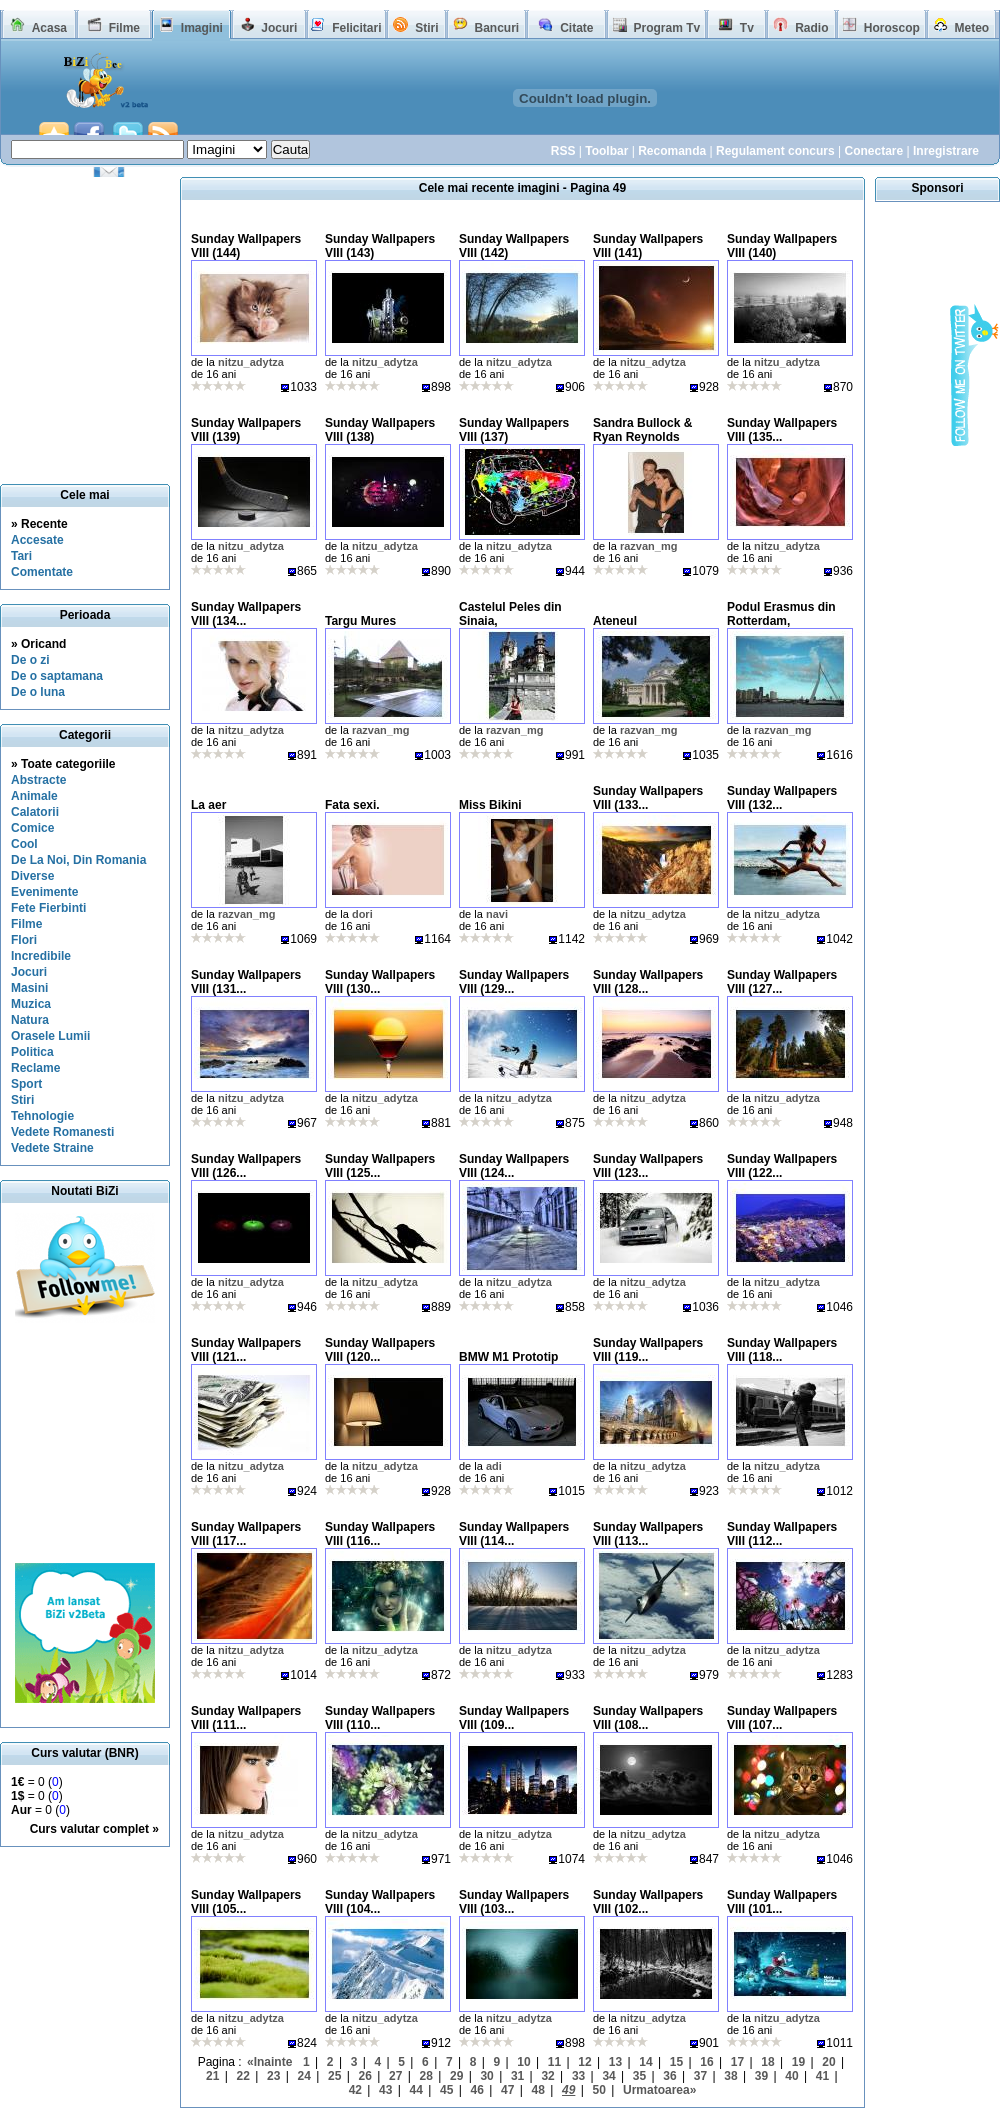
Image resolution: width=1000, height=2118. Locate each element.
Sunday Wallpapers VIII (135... (782, 430)
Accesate (37, 540)
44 (416, 2090)
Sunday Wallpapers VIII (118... (782, 1350)
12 (584, 2062)
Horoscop (892, 28)
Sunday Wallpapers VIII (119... (648, 1350)
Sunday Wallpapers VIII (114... (514, 1534)
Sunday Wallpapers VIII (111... (246, 1718)
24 (304, 2076)
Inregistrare (946, 151)
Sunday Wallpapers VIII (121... (246, 1350)
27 (395, 2076)
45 (446, 2090)
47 (507, 2090)
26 (365, 2076)
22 (243, 2076)
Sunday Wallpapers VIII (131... (246, 982)
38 (730, 2076)
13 (615, 2062)
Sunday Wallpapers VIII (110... (380, 1718)
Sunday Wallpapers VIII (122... (782, 1166)
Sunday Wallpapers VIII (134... (246, 614)
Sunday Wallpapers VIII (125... (380, 1166)
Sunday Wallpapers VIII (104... (380, 1902)
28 (425, 2076)
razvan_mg (648, 546)
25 (334, 2076)
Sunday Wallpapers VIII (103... (514, 1902)
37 (700, 2076)
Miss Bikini (490, 805)
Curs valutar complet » (94, 1829)
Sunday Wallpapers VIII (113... (648, 1534)
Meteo (972, 28)
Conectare (873, 151)
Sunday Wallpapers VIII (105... (246, 1902)
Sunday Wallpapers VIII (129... (514, 982)
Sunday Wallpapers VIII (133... (648, 798)
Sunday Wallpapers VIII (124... (514, 1166)
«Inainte (269, 2062)
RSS (563, 151)
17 (737, 2062)
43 (385, 2090)
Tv (747, 28)
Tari (21, 556)
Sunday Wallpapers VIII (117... (246, 1534)
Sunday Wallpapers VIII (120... (380, 1350)
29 (456, 2076)
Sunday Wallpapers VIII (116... (380, 1534)
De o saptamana (57, 676)
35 (639, 2076)
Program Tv (666, 28)
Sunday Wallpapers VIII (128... (648, 982)
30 (486, 2076)
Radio (811, 28)
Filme (124, 28)
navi (497, 914)
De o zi (30, 660)
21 (212, 2076)
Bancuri (496, 28)
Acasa (49, 28)
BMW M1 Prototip (508, 1357)
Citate (576, 28)
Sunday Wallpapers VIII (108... (648, 1718)
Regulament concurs (775, 151)
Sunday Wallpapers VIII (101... (782, 1902)
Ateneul (615, 621)
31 (517, 2076)
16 (706, 2062)
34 (608, 2076)
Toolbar (606, 151)
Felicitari (356, 28)
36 (669, 2076)
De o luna (38, 692)
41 (822, 2076)
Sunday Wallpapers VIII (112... (782, 1534)
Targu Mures (360, 621)
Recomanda (672, 151)
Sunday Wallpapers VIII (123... (648, 1166)
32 (547, 2076)
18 (767, 2062)
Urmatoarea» (659, 2090)
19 (798, 2062)
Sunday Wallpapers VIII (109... (514, 1718)
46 (477, 2090)
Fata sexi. (352, 805)
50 (599, 2090)
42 (355, 2090)
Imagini (202, 28)
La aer (208, 805)
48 (538, 2090)
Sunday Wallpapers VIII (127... (782, 982)
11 (554, 2062)
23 (273, 2076)
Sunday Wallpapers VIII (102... (648, 1902)
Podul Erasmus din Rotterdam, (781, 614)
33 (578, 2076)
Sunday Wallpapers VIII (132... (782, 798)
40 (791, 2076)
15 (676, 2062)
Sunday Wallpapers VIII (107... (782, 1718)
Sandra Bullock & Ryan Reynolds (642, 430)
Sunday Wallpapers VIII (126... (246, 1166)
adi (494, 1466)
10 (523, 2062)
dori (362, 914)
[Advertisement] (85, 1443)
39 (761, 2076)
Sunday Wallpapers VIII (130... (380, 982)
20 (828, 2062)
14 (645, 2062)
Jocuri (279, 28)
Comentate (42, 572)
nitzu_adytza (251, 362)
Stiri (426, 28)
